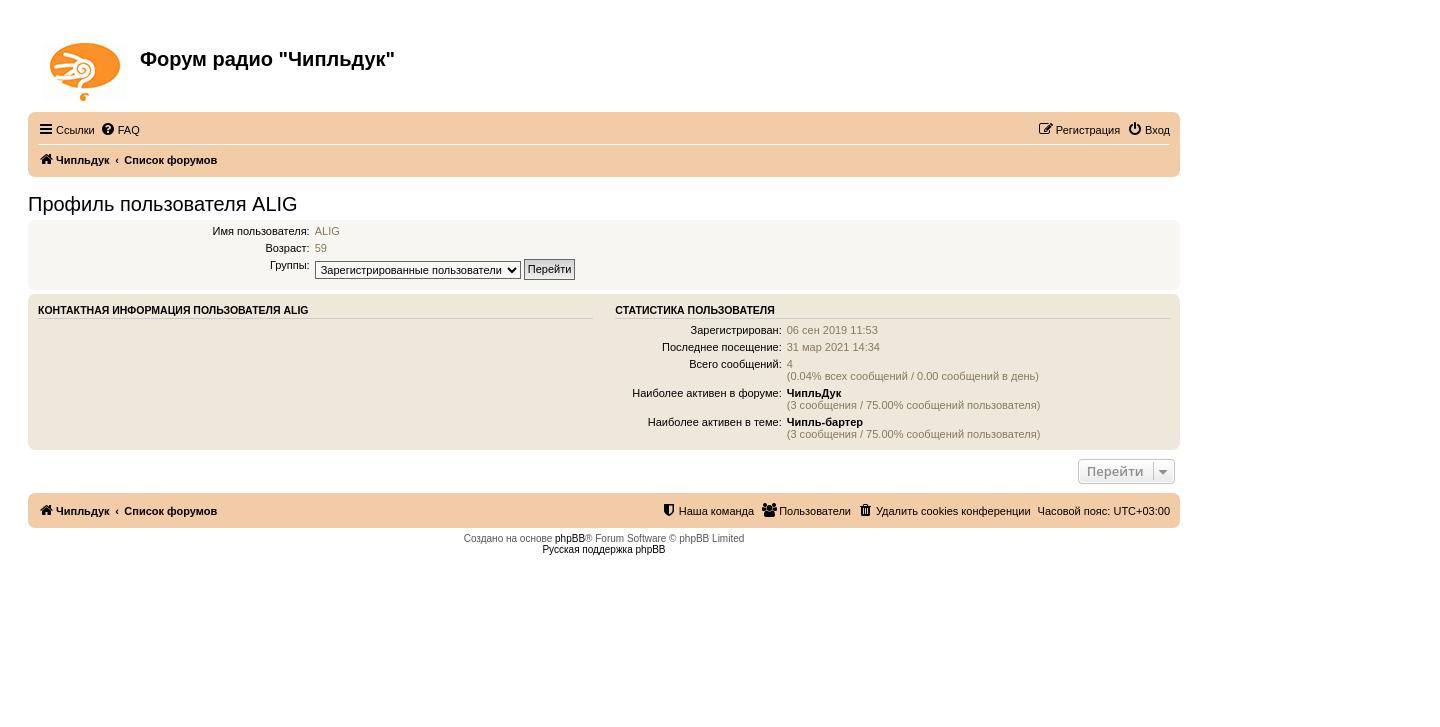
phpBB (570, 538)
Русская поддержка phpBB (603, 549)
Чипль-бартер (825, 422)
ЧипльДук (814, 393)
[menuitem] (120, 130)
